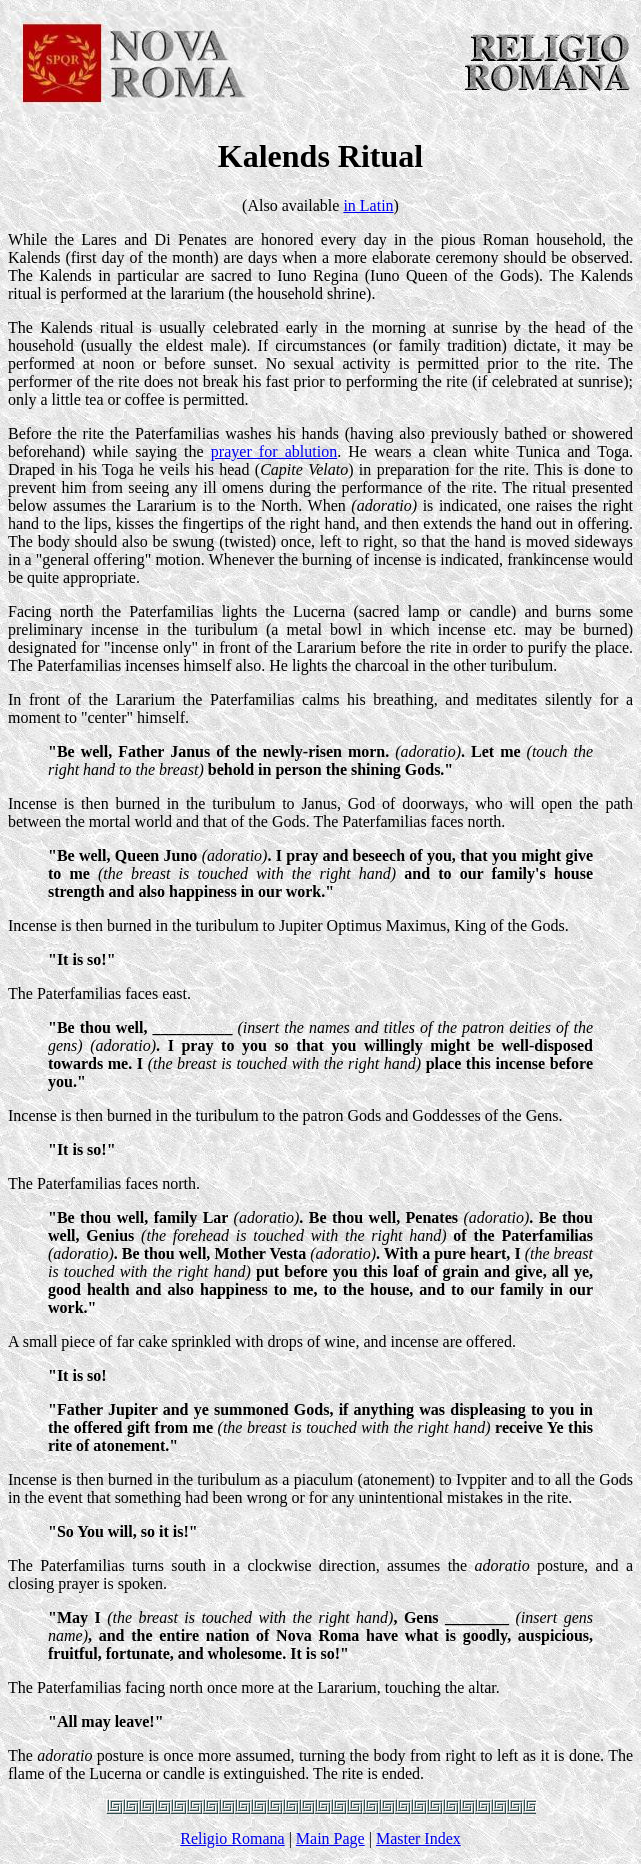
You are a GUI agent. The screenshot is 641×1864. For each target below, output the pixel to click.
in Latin (368, 205)
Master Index (418, 1838)
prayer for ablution (274, 451)
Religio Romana (232, 1838)
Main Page (330, 1838)
